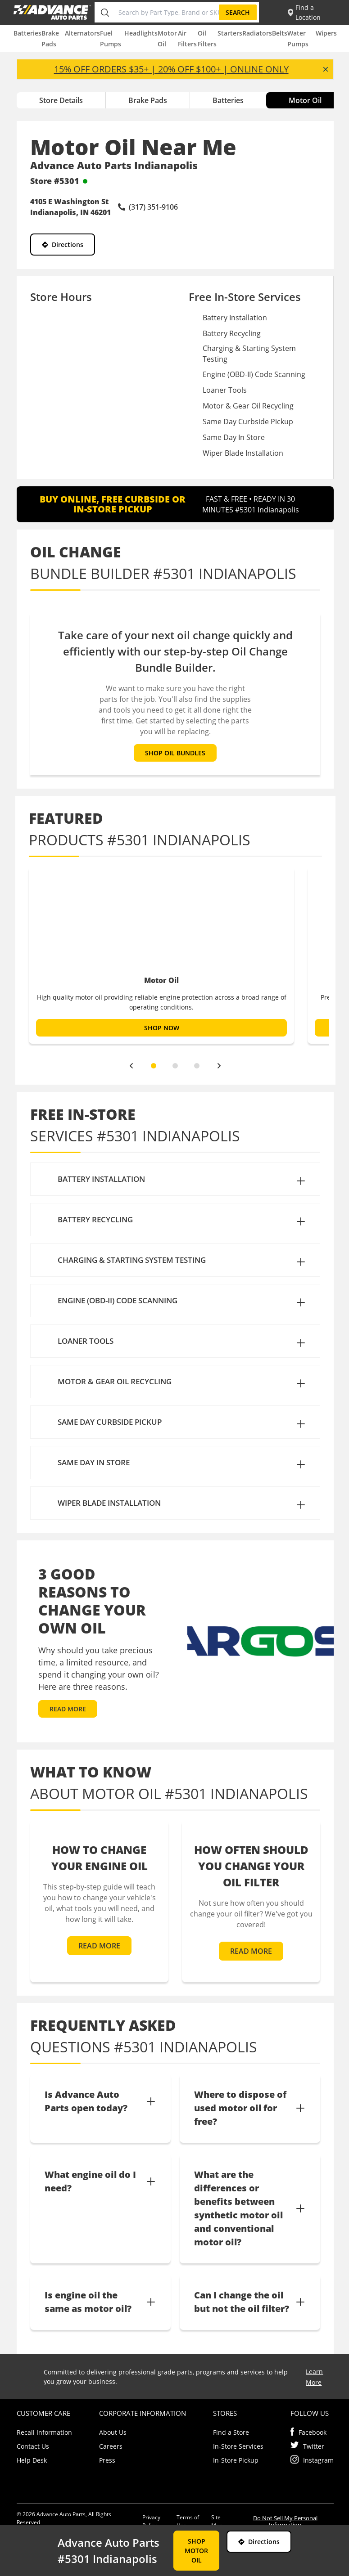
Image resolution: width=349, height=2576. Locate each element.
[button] (175, 1179)
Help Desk (32, 2460)
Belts (279, 33)
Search (238, 12)
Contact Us (33, 2446)
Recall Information (44, 2432)
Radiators (257, 33)
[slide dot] (153, 1065)
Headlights (141, 33)
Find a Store (231, 2432)
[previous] (131, 1065)
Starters (230, 33)
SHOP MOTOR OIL (196, 2550)
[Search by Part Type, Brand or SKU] (167, 12)
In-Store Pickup (235, 2460)
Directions (62, 244)
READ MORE (68, 1709)
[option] (161, 955)
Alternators (82, 33)
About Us (113, 2432)
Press (107, 2460)
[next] (219, 1065)
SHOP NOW (161, 1027)
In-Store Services (238, 2446)
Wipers (326, 33)
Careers (110, 2446)
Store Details (61, 100)
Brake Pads (147, 100)
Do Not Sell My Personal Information (285, 2521)
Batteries (27, 33)
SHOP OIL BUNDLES (175, 753)
